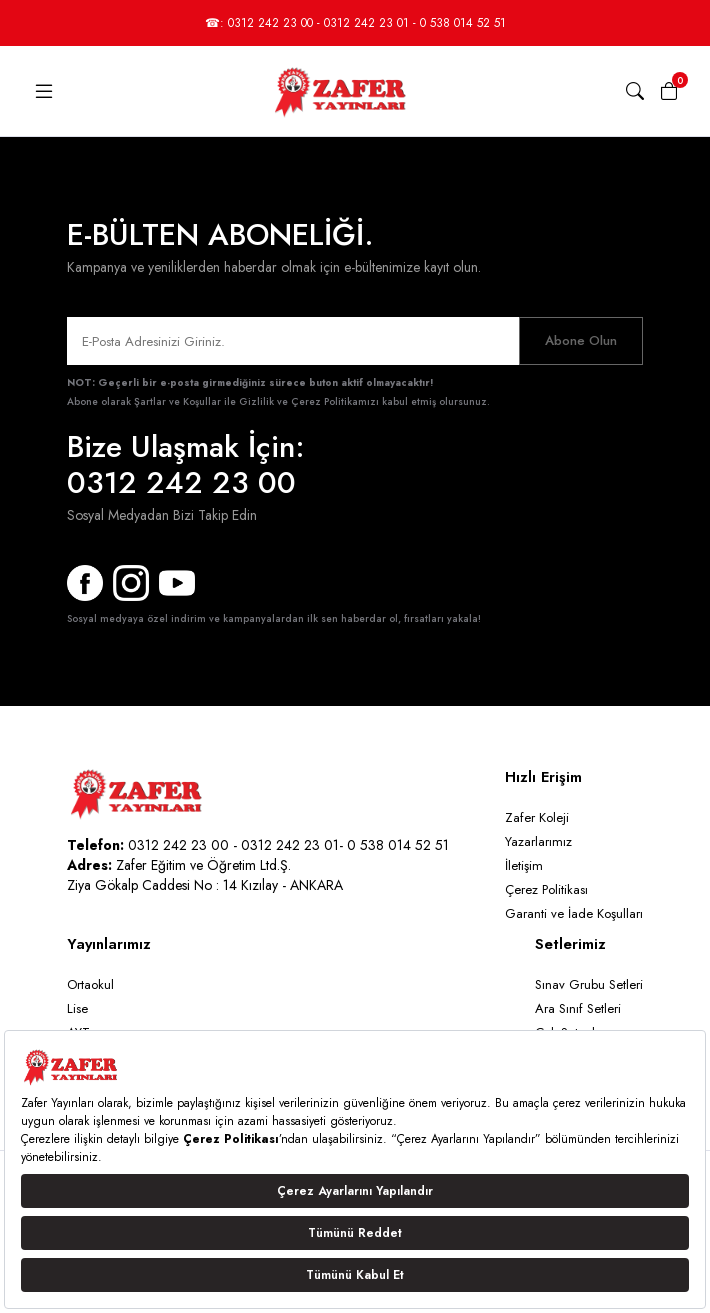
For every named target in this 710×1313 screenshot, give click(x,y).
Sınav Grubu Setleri (589, 984)
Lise (77, 1008)
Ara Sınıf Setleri (578, 1008)
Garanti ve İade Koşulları (574, 913)
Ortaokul (90, 984)
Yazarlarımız (538, 841)
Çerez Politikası (546, 889)
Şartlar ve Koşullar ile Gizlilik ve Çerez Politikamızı (256, 401)
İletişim (524, 865)
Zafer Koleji (537, 817)
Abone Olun (581, 340)
